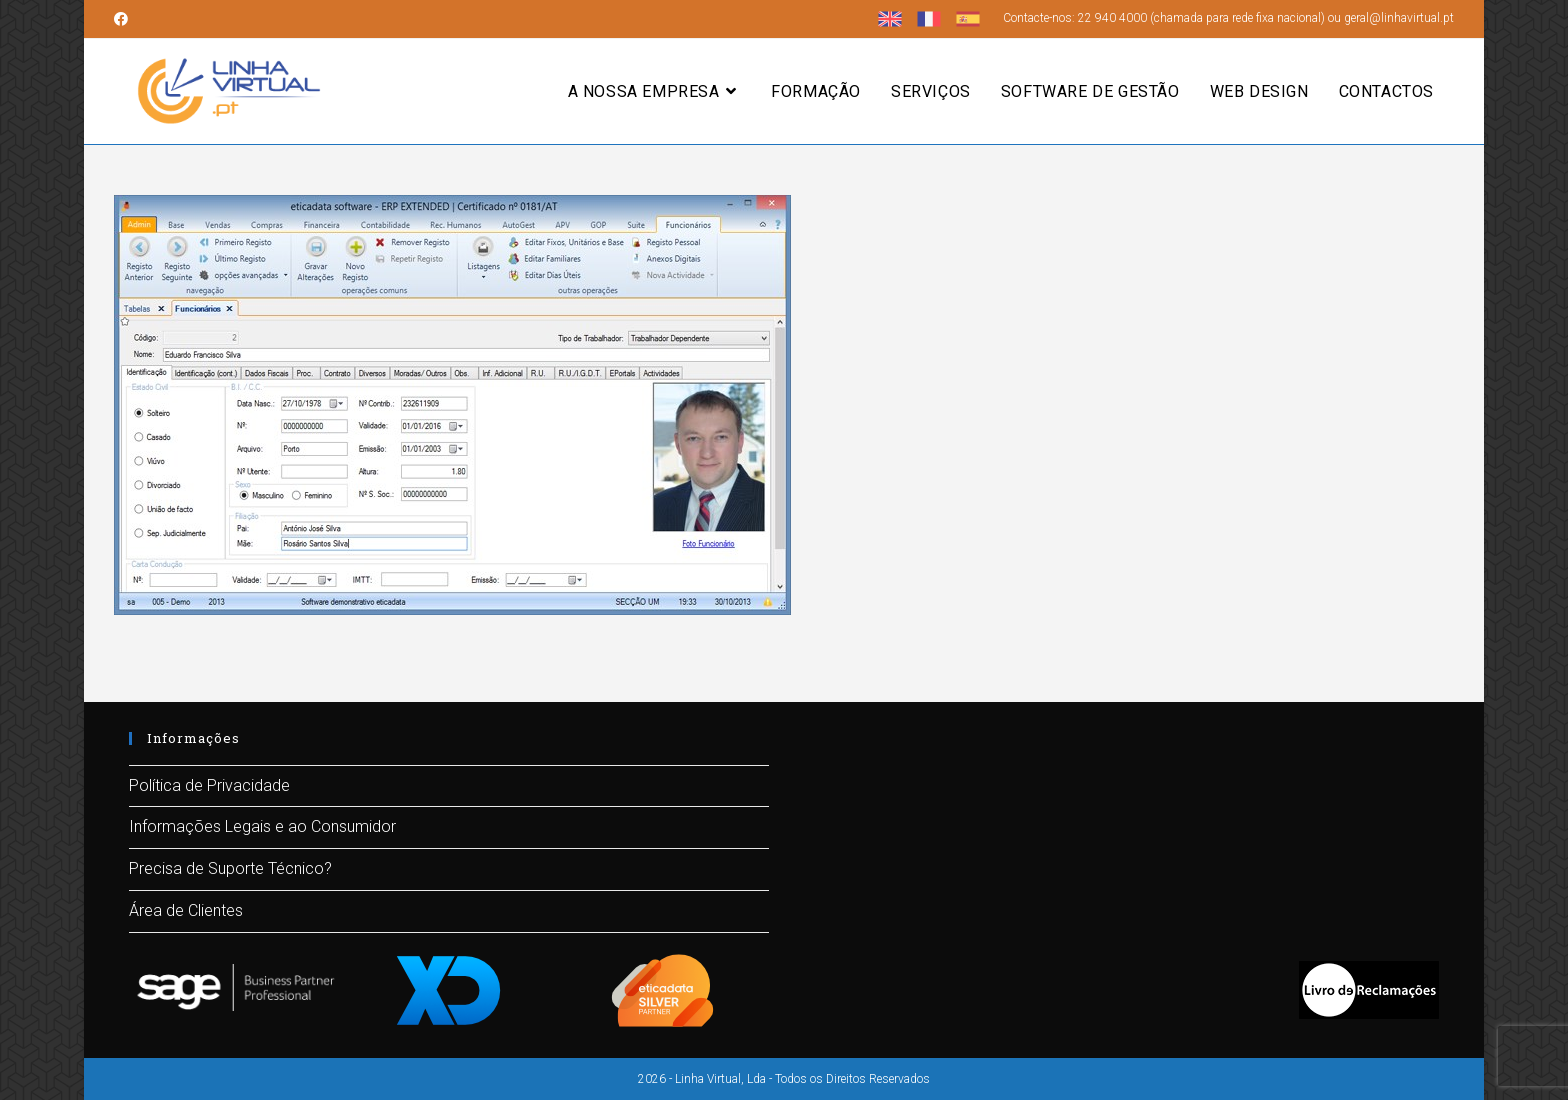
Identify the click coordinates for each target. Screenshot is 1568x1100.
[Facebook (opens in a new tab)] (124, 19)
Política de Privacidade (209, 785)
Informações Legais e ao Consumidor (262, 826)
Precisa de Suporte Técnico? (230, 868)
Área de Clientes (186, 910)
